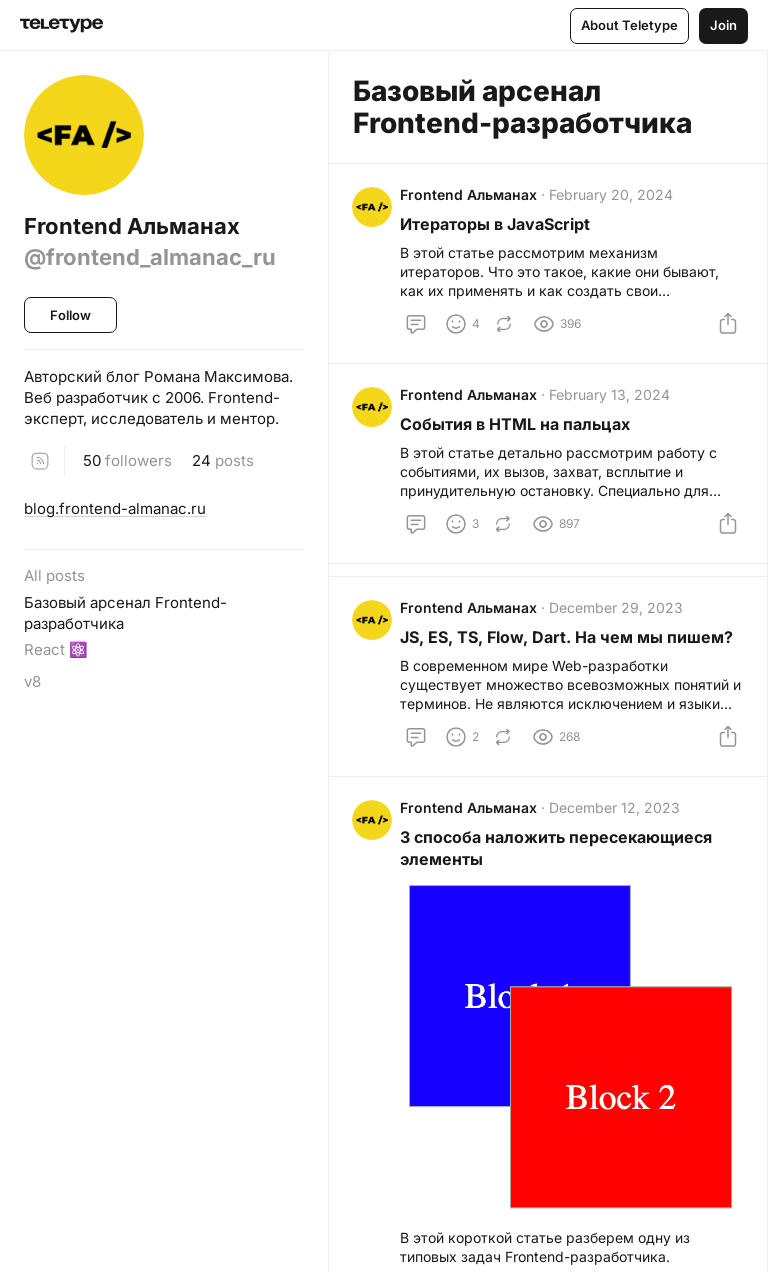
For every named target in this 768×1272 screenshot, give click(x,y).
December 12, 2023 (615, 814)
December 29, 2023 (617, 612)
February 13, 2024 (610, 397)
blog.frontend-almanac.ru (115, 508)
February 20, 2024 (612, 195)
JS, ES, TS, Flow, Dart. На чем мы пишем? (567, 642)
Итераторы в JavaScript (496, 225)
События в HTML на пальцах (516, 427)
